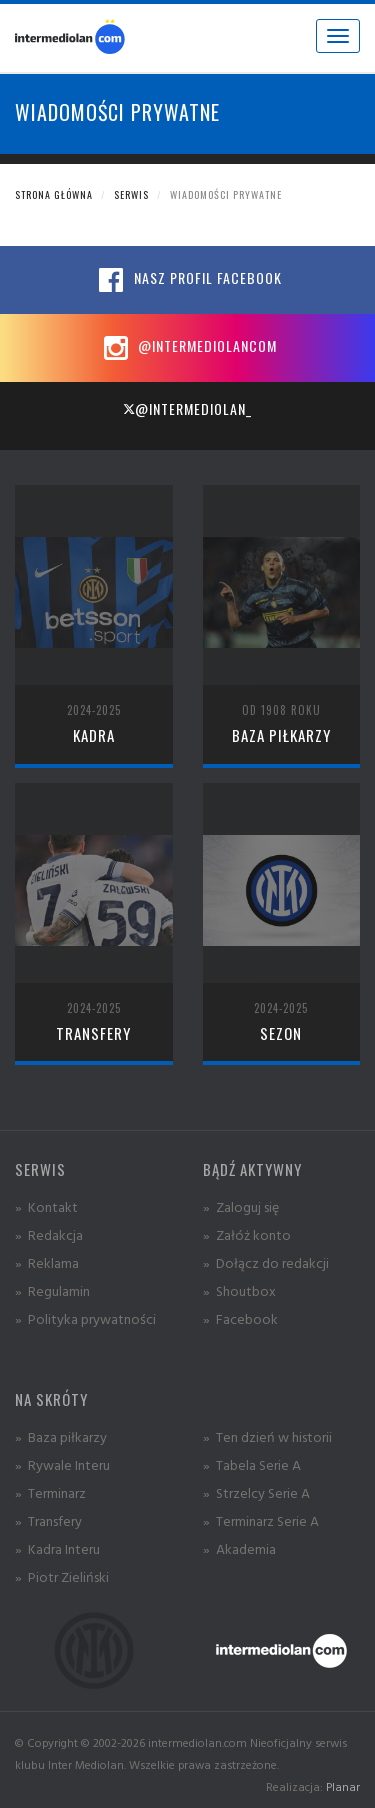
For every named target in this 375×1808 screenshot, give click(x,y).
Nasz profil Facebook (188, 280)
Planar (343, 1786)
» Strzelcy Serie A (256, 1492)
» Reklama (47, 1262)
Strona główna (54, 194)
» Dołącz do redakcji (266, 1262)
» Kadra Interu (57, 1548)
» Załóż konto (247, 1234)
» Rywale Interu (62, 1464)
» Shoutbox (239, 1290)
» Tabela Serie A (252, 1464)
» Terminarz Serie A (261, 1520)
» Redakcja (49, 1234)
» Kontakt (46, 1206)
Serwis (131, 194)
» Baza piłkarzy (61, 1436)
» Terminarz (50, 1492)
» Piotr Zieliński (62, 1576)
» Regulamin (52, 1290)
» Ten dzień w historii (267, 1436)
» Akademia (239, 1548)
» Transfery (48, 1520)
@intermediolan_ (187, 408)
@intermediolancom (187, 348)
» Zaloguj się (241, 1206)
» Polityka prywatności (85, 1318)
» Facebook (240, 1318)
